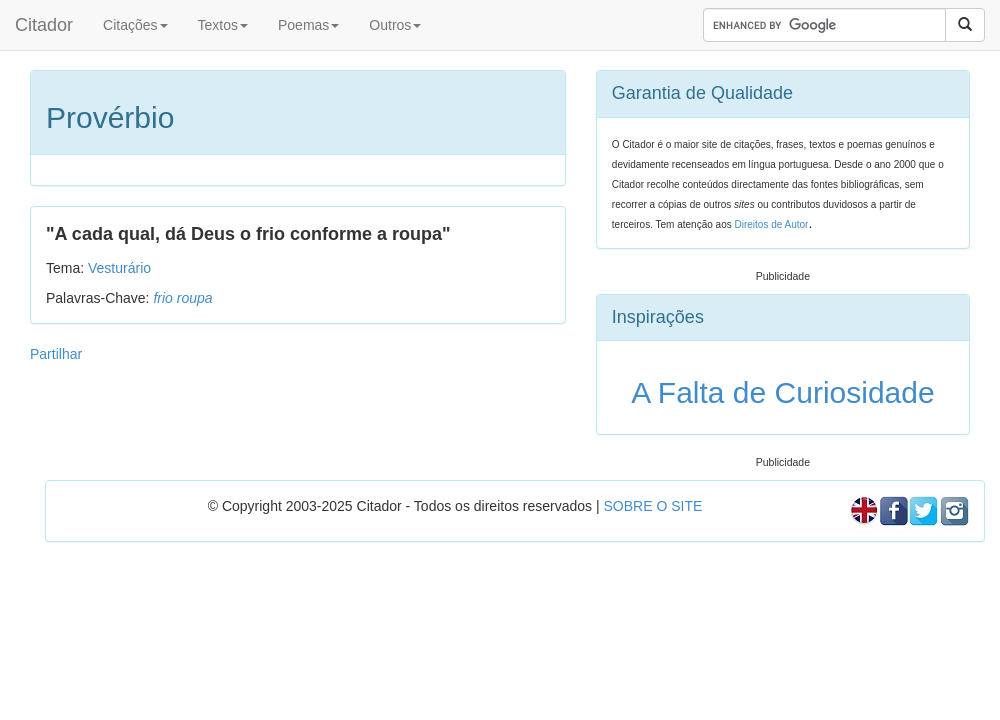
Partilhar (56, 354)
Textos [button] (223, 25)
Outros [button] (395, 25)
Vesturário (119, 268)
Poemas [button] (308, 25)
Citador (44, 25)
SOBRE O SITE (652, 506)
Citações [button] (135, 25)
